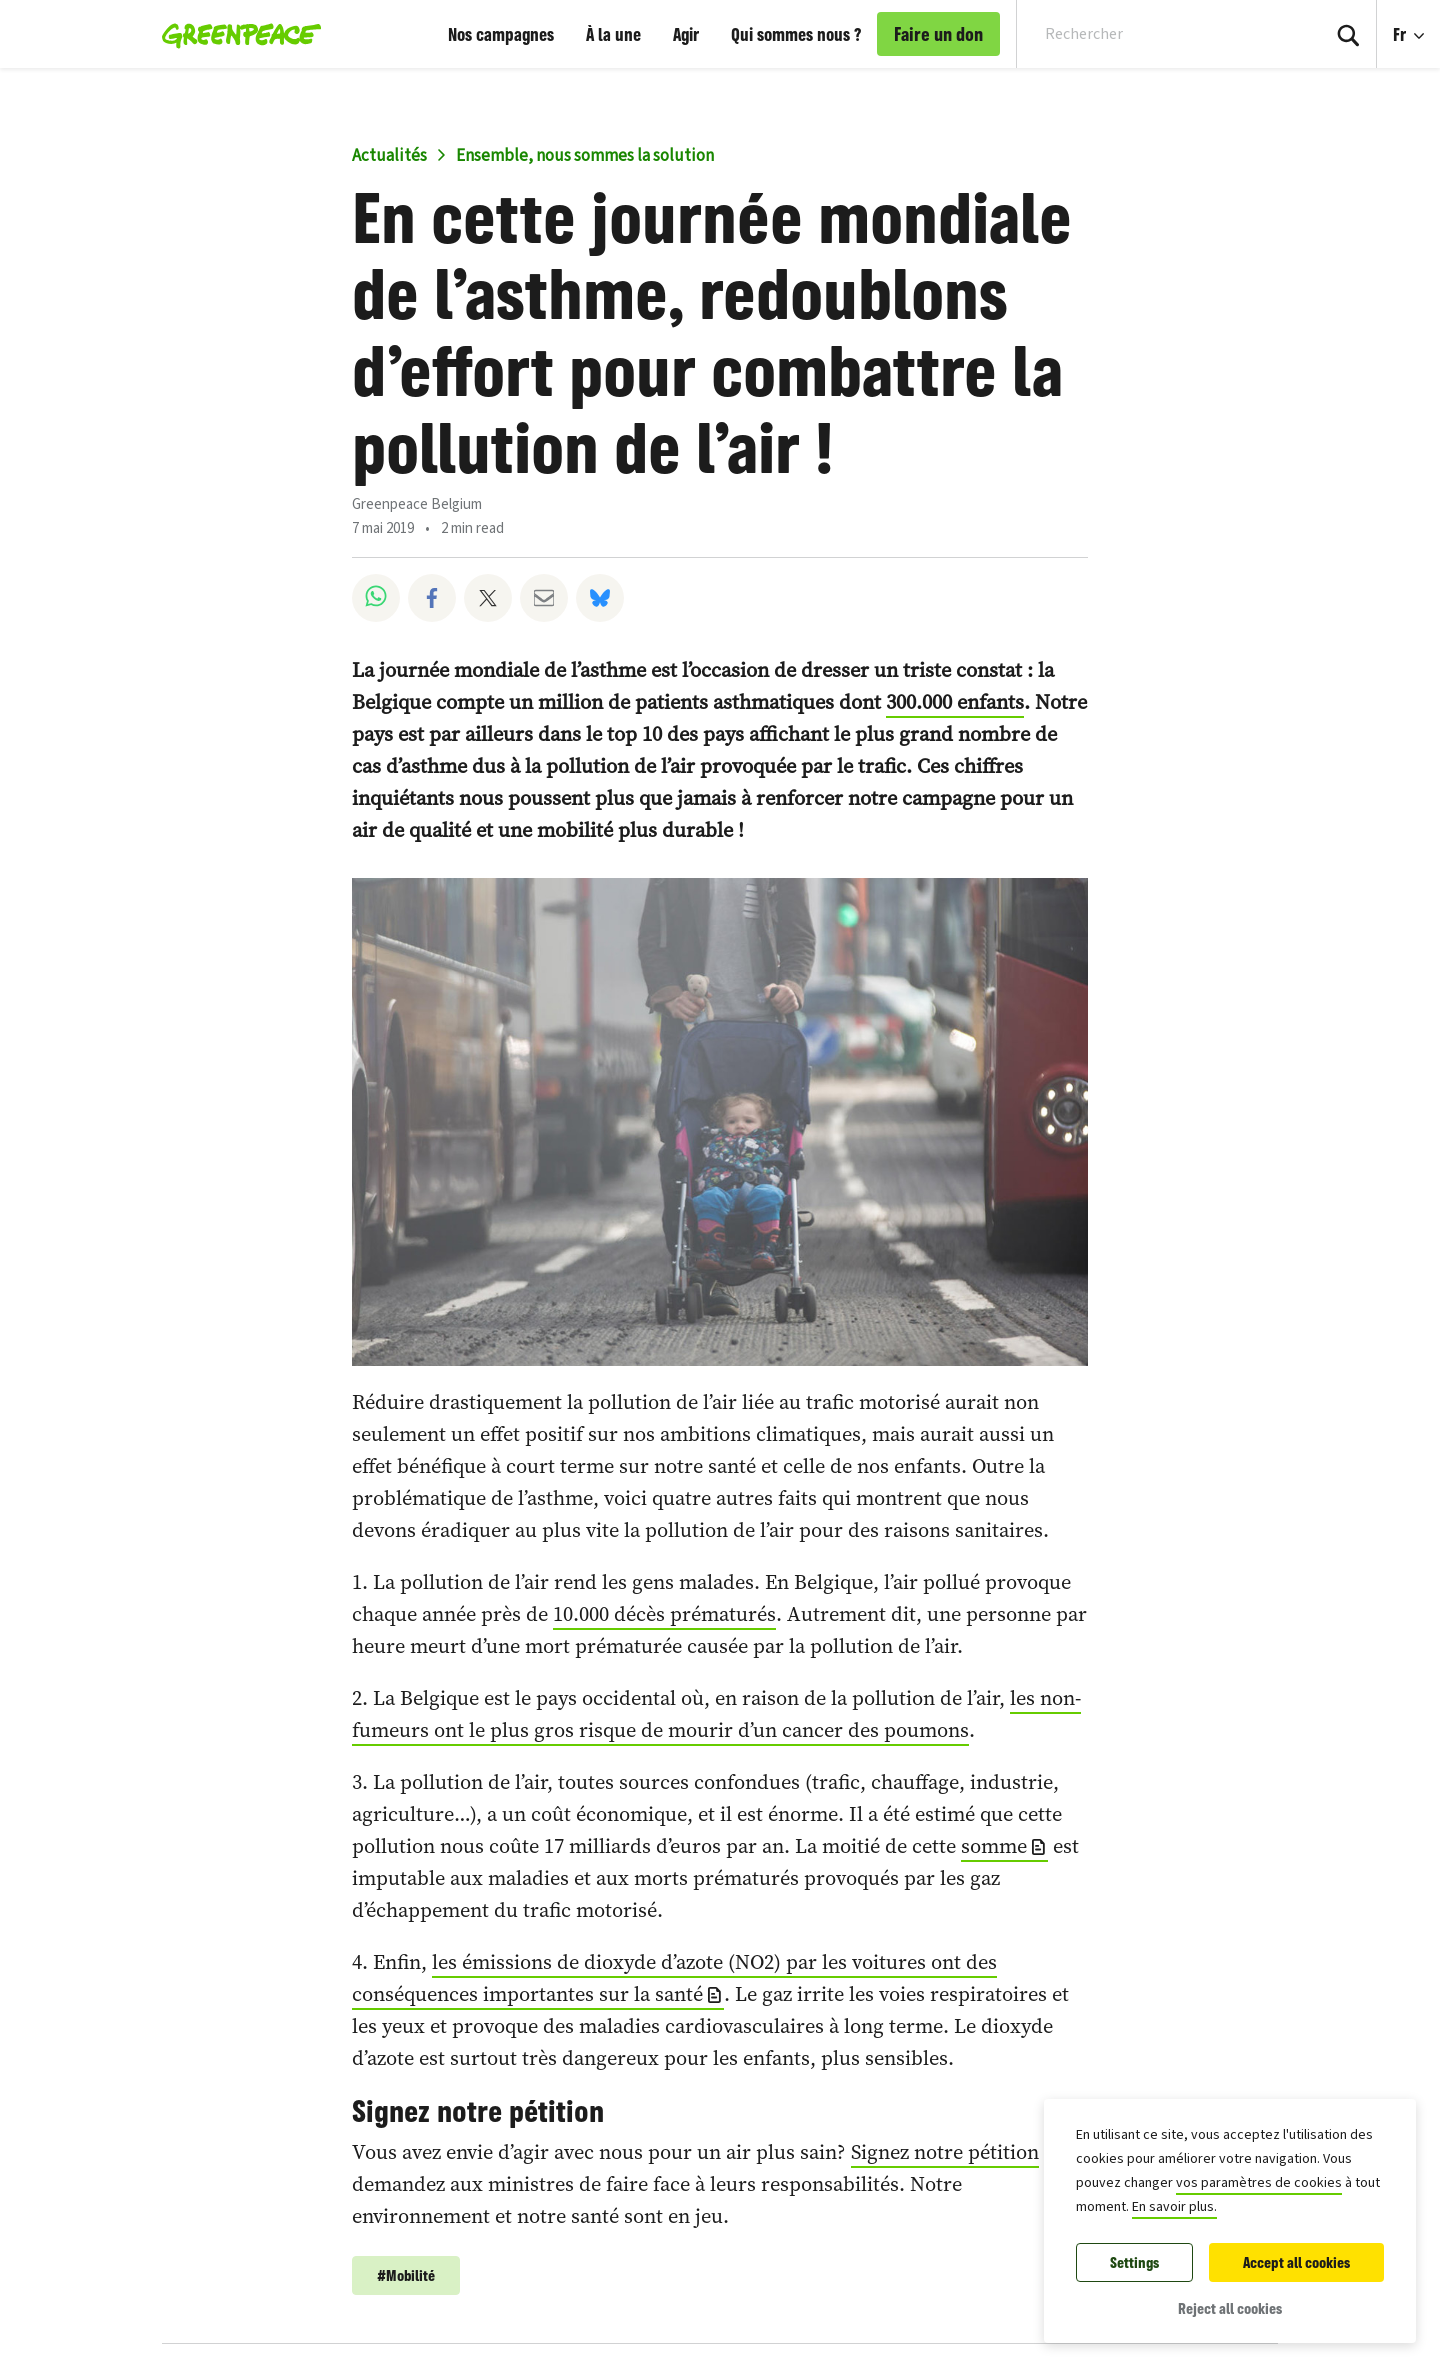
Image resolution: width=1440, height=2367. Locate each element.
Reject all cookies (1230, 2308)
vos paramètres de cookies (1259, 2183)
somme (994, 1846)
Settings (1134, 2262)
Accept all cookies (1296, 2262)
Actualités (389, 156)
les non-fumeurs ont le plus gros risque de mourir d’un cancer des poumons (716, 1714)
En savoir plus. (1174, 2207)
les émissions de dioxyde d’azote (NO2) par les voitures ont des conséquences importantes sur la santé (674, 1978)
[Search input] (1155, 34)
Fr (1401, 34)
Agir (686, 34)
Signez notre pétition (945, 2152)
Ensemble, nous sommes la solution (585, 156)
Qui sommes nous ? (796, 34)
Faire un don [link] (938, 34)
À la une (613, 34)
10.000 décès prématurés (664, 1614)
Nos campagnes (501, 34)
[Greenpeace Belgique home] (235, 34)
